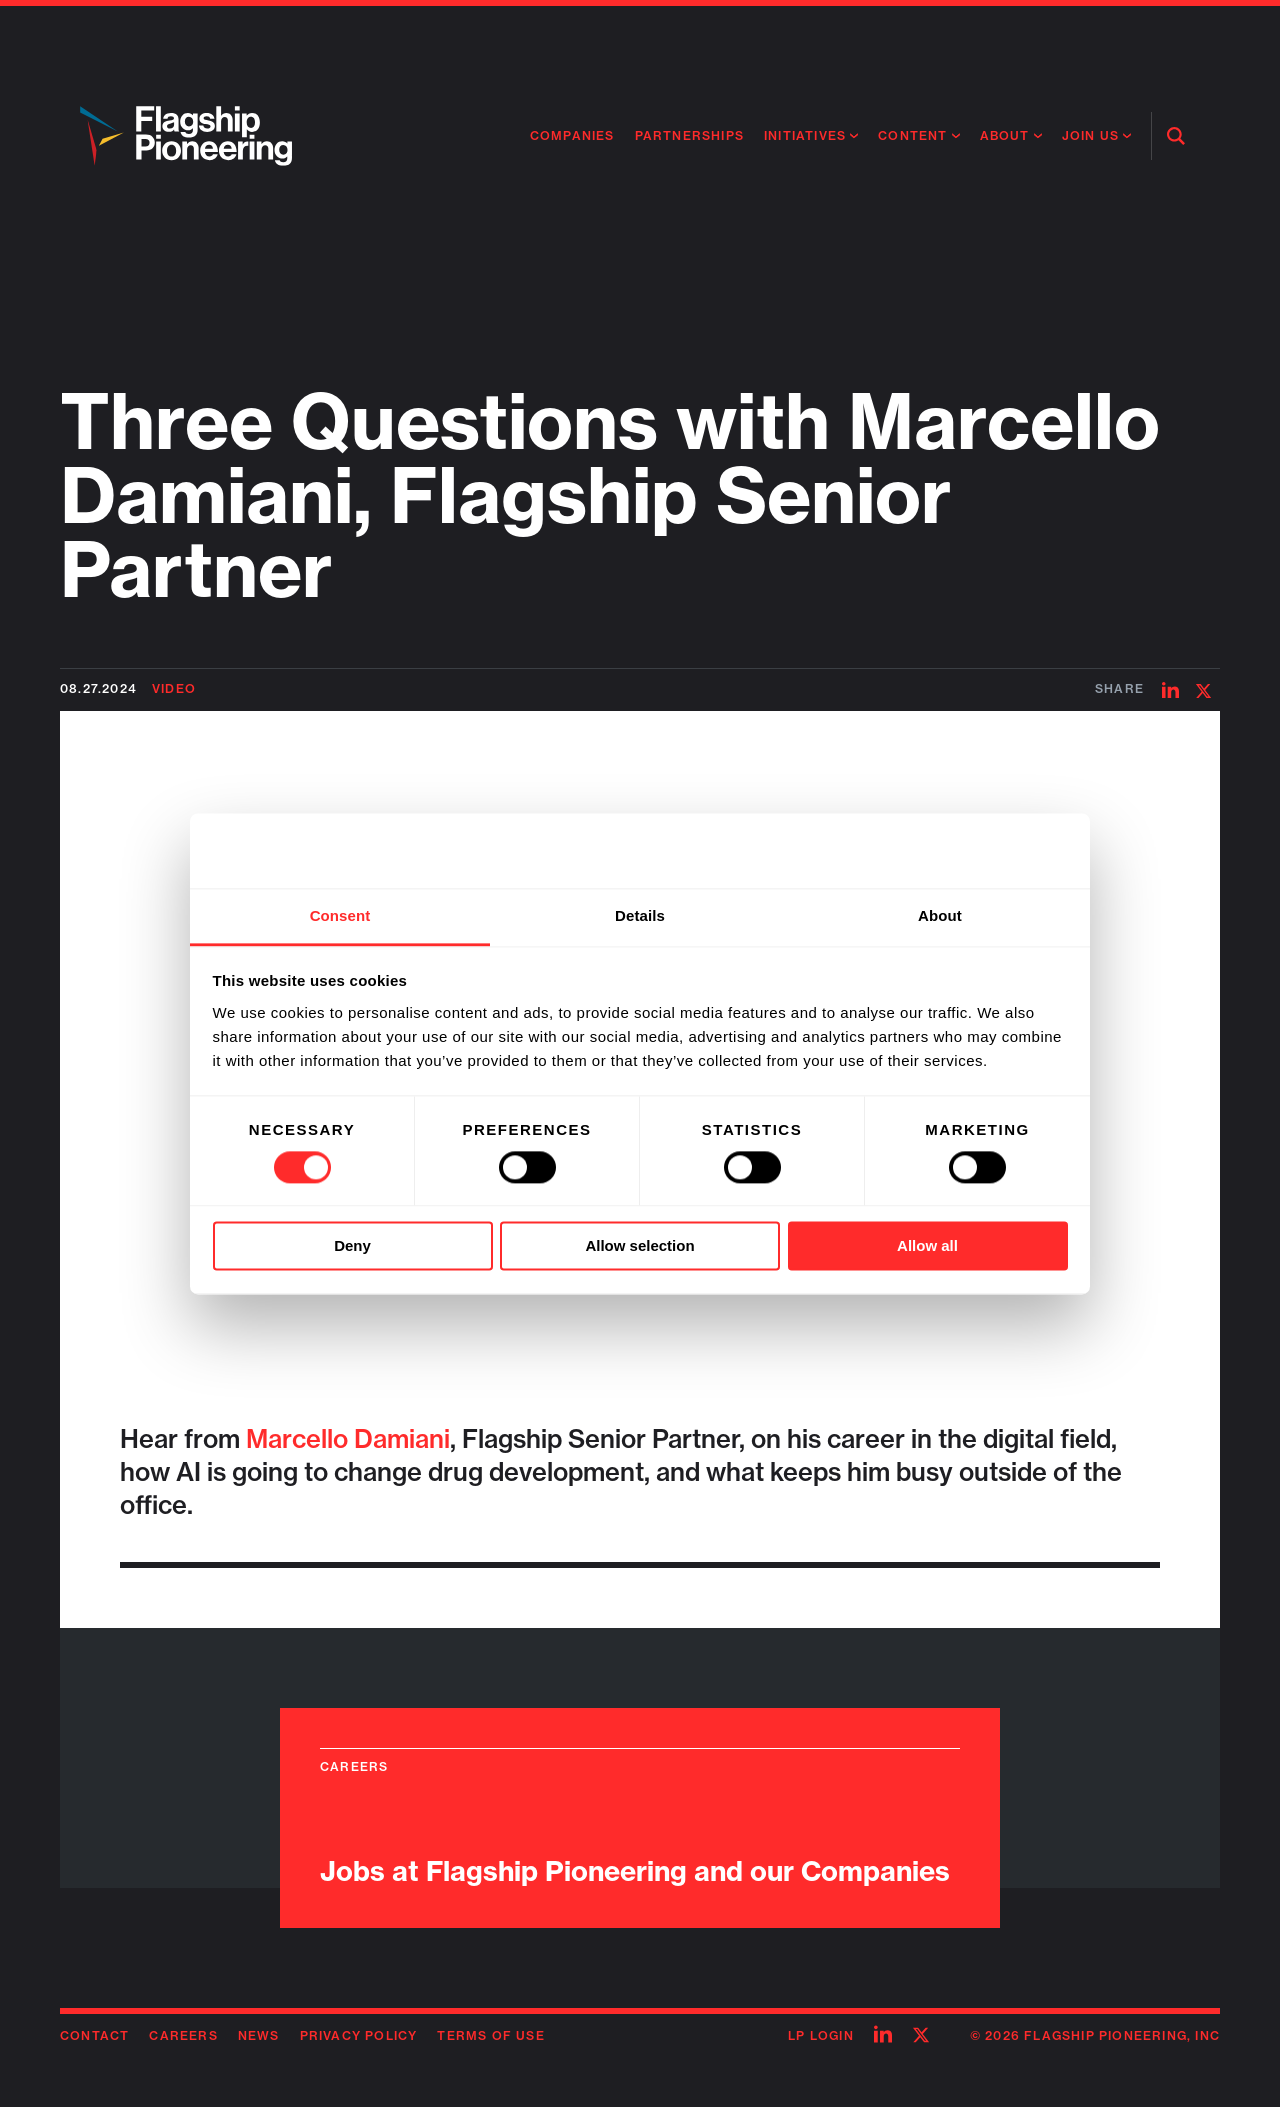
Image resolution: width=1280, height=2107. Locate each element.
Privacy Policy (359, 2035)
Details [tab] (640, 915)
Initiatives (805, 135)
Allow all (927, 1246)
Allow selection (639, 1246)
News (259, 2035)
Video (174, 688)
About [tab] (940, 915)
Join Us (1090, 135)
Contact (94, 2035)
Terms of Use (490, 2035)
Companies (572, 135)
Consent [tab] (340, 915)
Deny (352, 1246)
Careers (183, 2035)
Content (912, 135)
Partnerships (689, 135)
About (1005, 135)
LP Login (821, 2035)
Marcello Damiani (348, 1438)
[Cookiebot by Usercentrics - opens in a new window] (980, 850)
